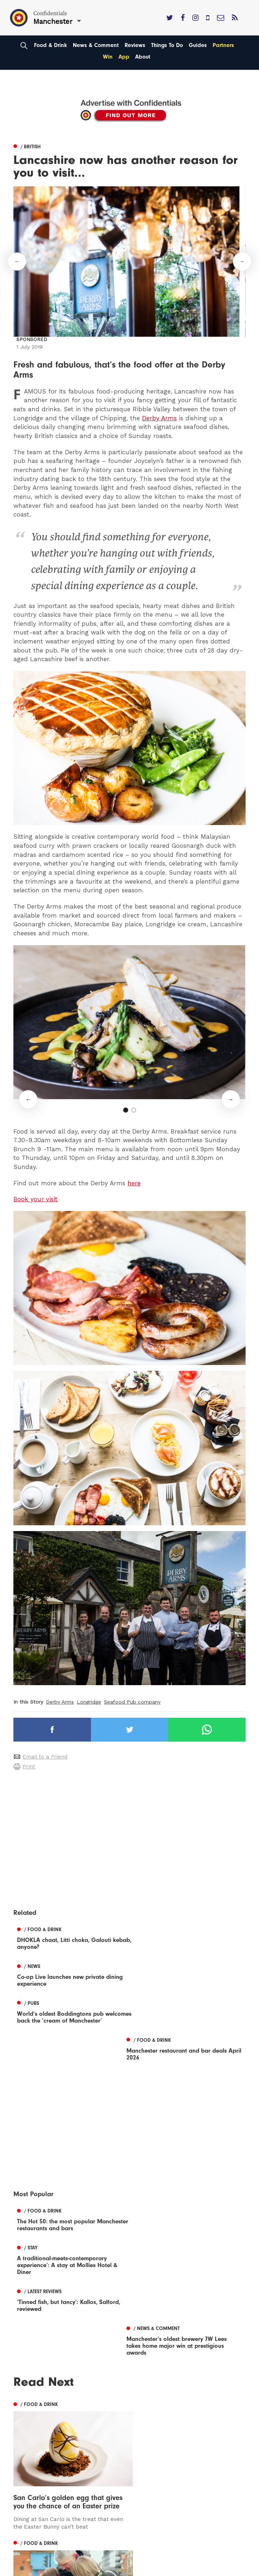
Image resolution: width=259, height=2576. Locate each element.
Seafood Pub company (132, 1702)
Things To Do (167, 45)
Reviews (135, 45)
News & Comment (96, 45)
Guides (198, 45)
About (142, 57)
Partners (223, 45)
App (123, 57)
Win (108, 57)
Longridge (89, 1702)
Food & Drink (50, 45)
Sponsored (31, 339)
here (134, 1183)
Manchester (29, 2570)
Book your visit (35, 1199)
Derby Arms (159, 418)
